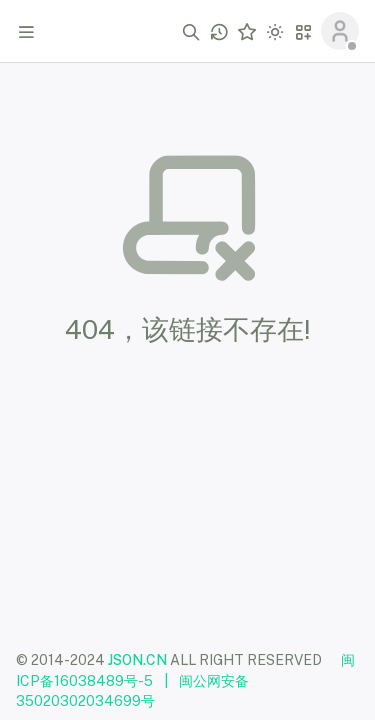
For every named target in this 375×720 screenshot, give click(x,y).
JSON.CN (137, 660)
